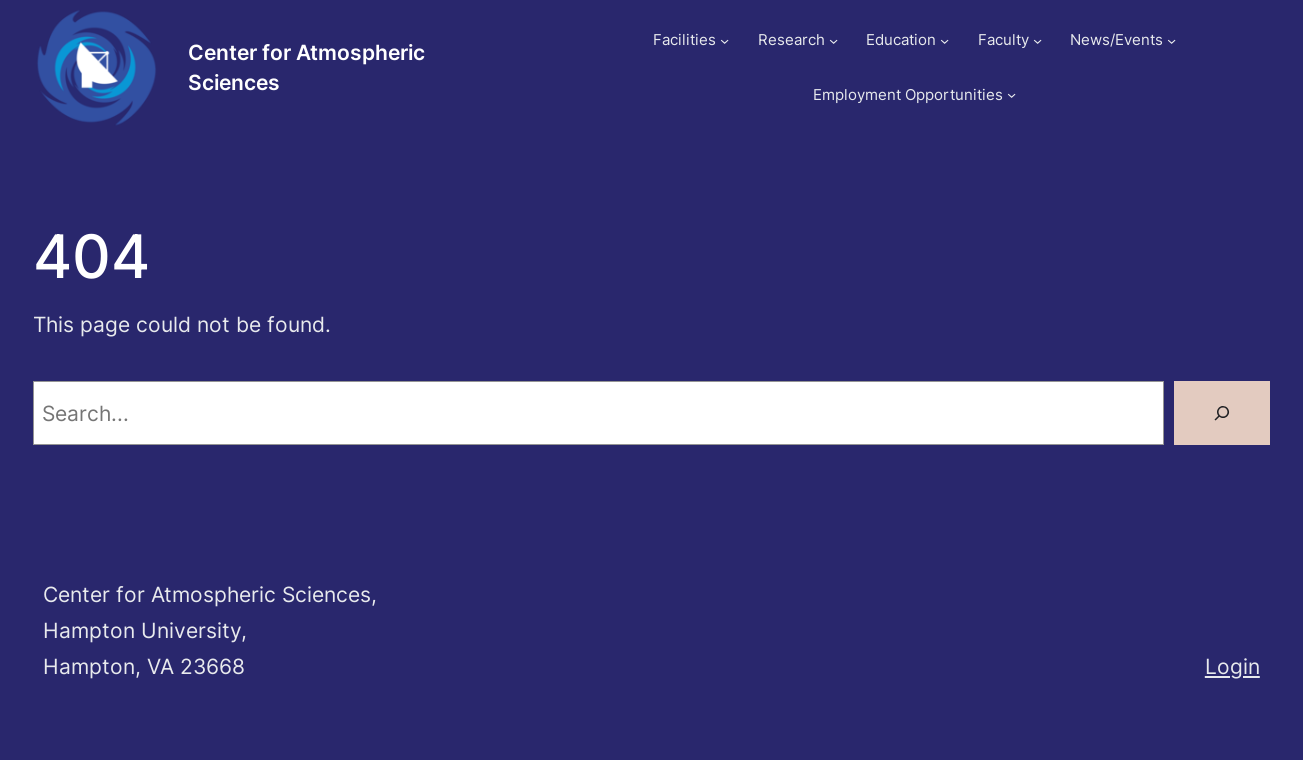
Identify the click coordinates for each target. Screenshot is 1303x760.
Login (1232, 666)
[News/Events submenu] (1171, 40)
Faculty (1003, 39)
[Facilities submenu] (724, 40)
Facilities (684, 39)
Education (901, 39)
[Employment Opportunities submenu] (1011, 94)
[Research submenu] (833, 40)
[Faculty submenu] (1037, 40)
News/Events (1116, 39)
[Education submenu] (944, 40)
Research (791, 39)
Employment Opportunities (908, 94)
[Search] (1222, 413)
